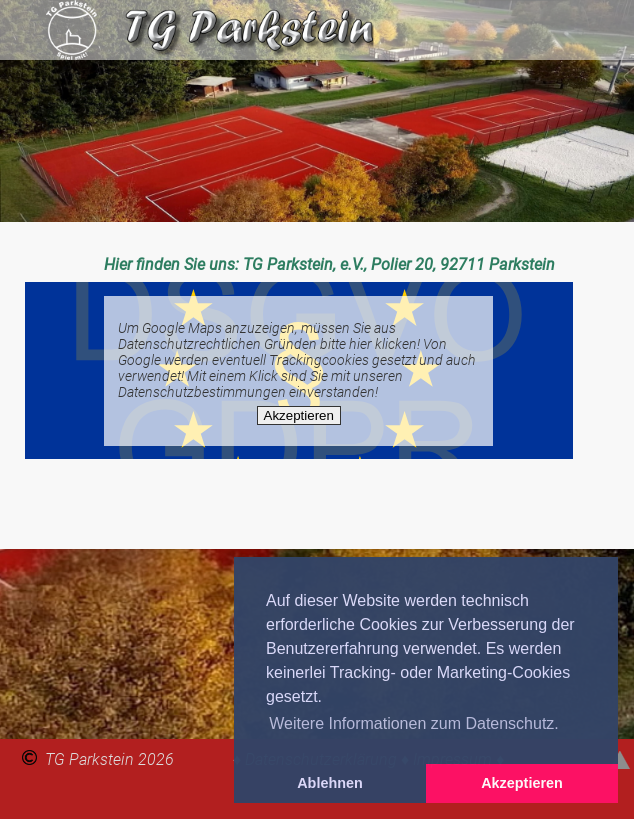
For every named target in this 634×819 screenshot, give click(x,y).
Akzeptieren (299, 415)
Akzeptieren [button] (522, 783)
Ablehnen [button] (330, 783)
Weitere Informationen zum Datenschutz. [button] (414, 723)
